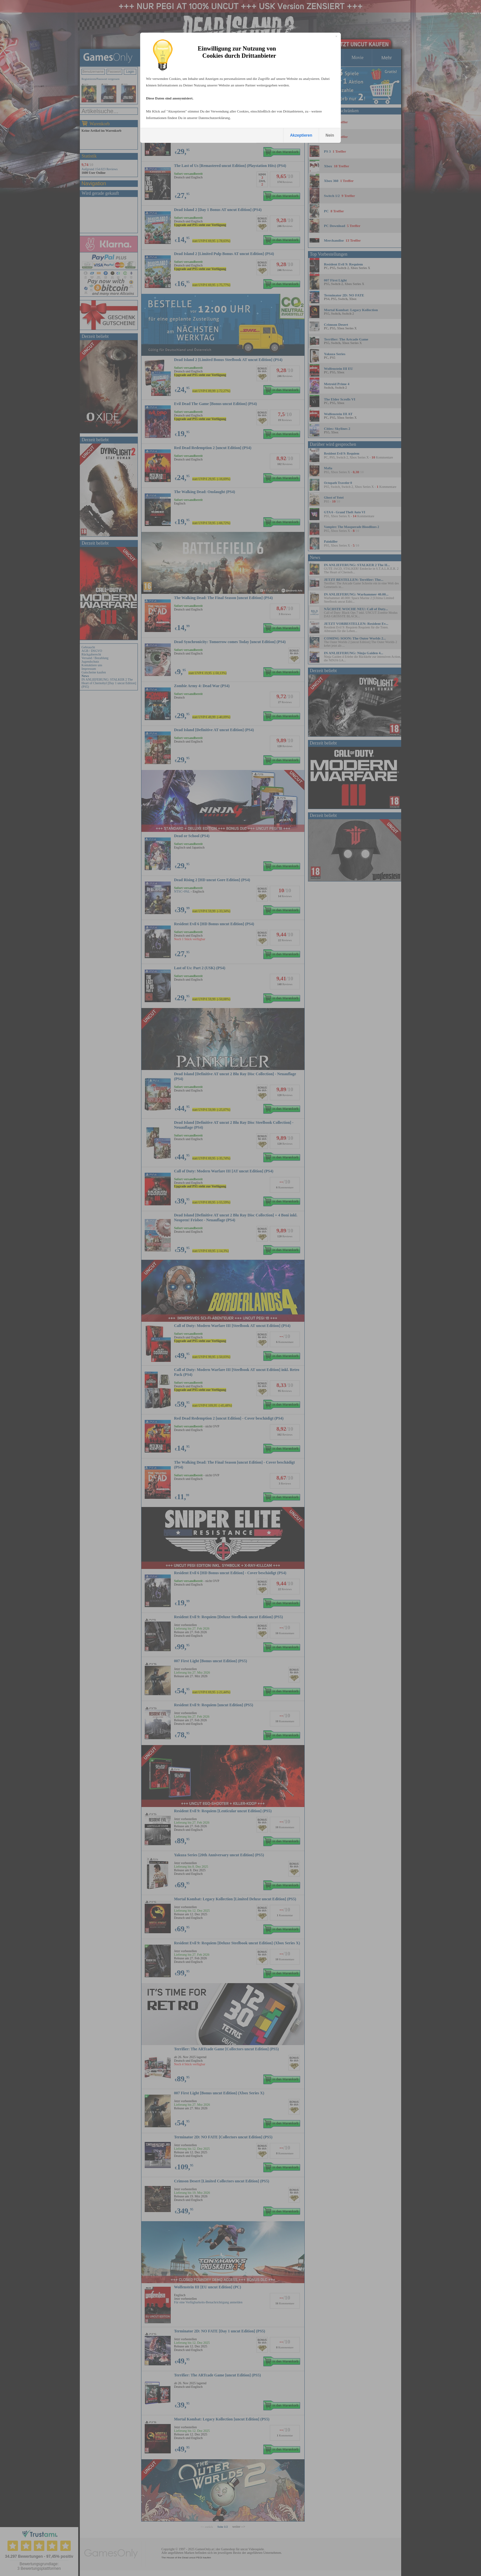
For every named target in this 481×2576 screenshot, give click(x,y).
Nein (330, 135)
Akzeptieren (301, 135)
